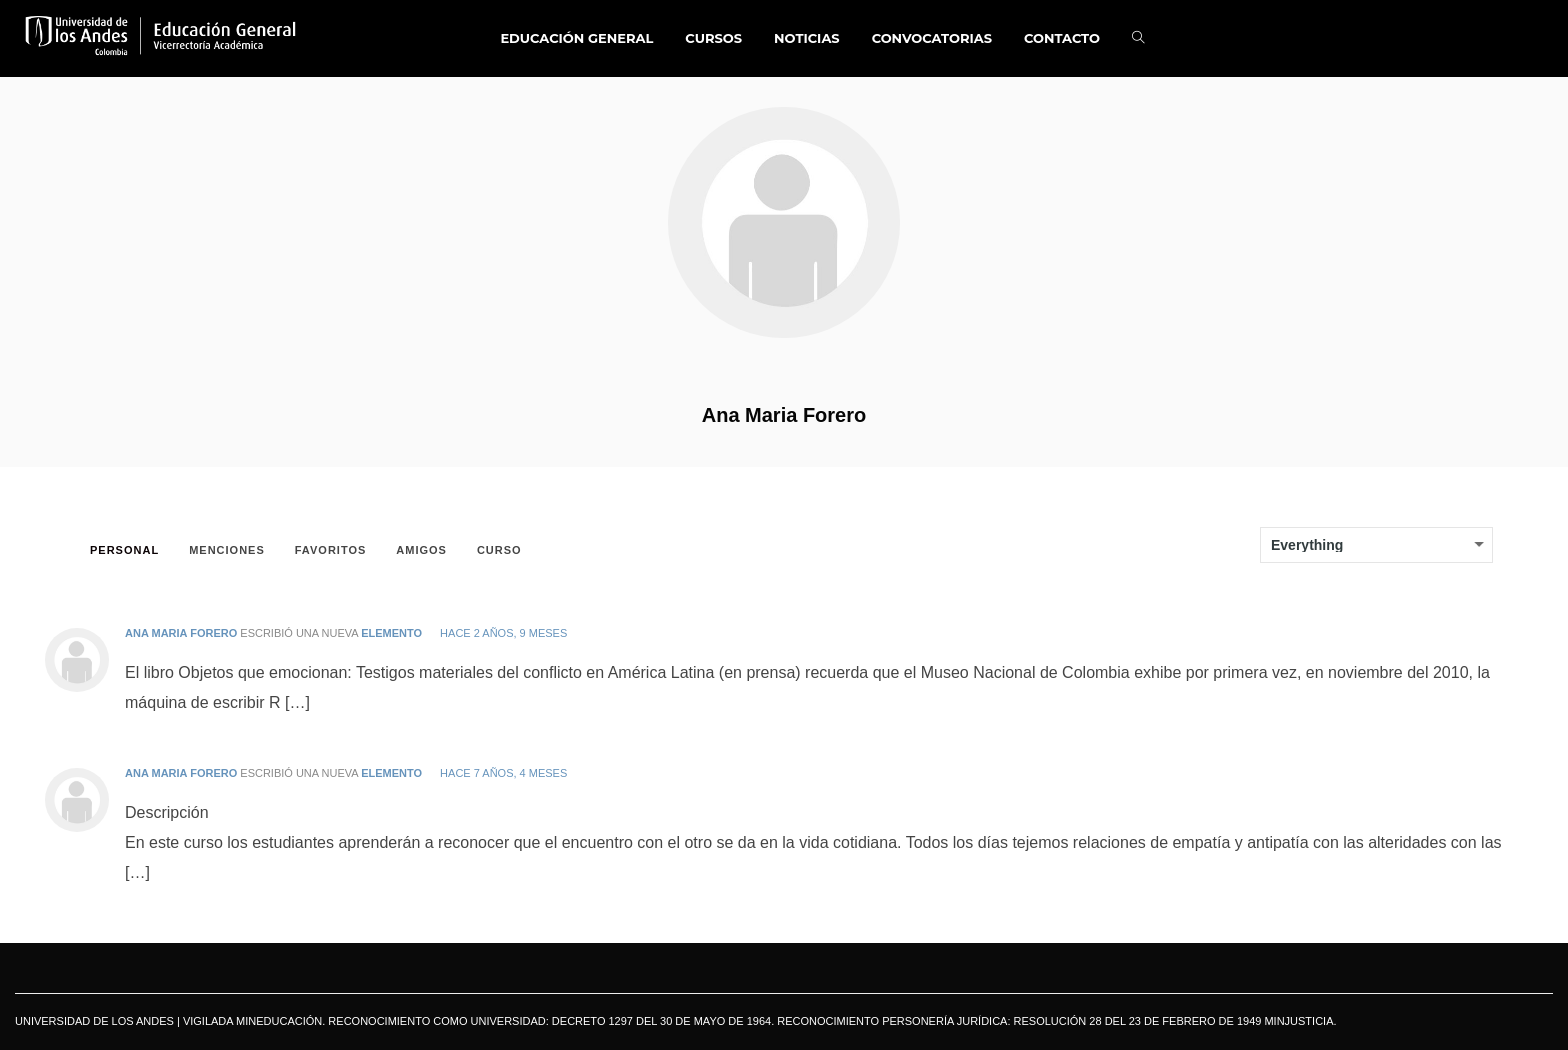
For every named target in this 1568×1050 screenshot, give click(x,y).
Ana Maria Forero (784, 415)
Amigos (421, 550)
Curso (499, 550)
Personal (124, 550)
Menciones (227, 550)
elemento (391, 633)
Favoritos (331, 550)
